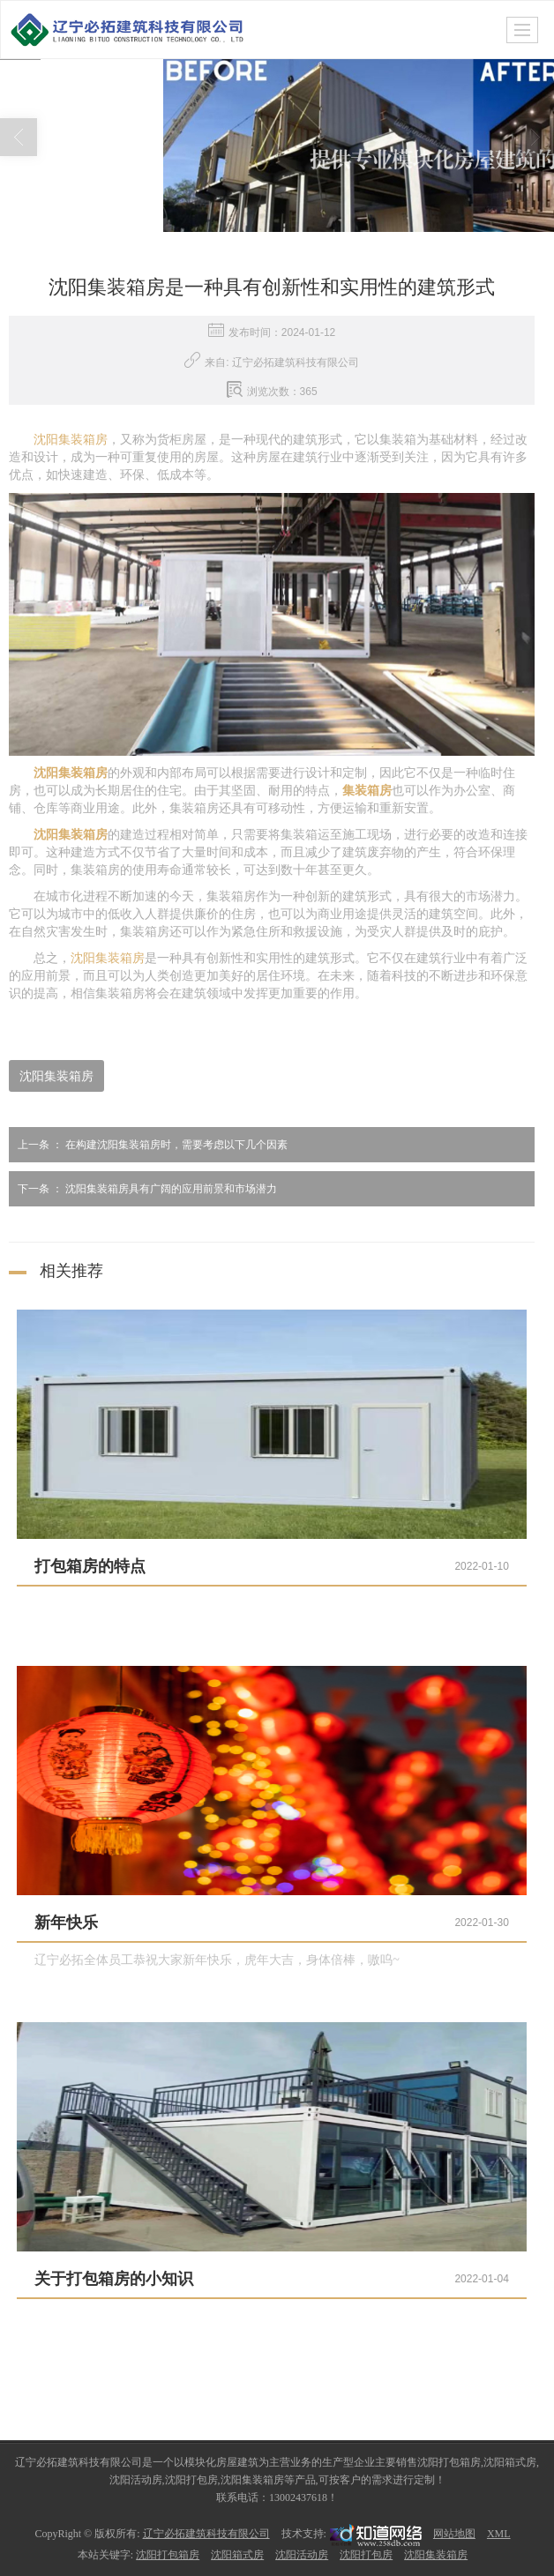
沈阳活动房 (301, 2554)
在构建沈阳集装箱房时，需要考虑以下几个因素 (148, 1144)
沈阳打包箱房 (167, 2554)
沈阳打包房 (366, 2554)
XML (499, 2533)
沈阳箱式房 (237, 2554)
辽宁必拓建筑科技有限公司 (206, 2533)
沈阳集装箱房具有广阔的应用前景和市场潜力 (143, 1188)
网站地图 (454, 2533)
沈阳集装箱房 (71, 438)
